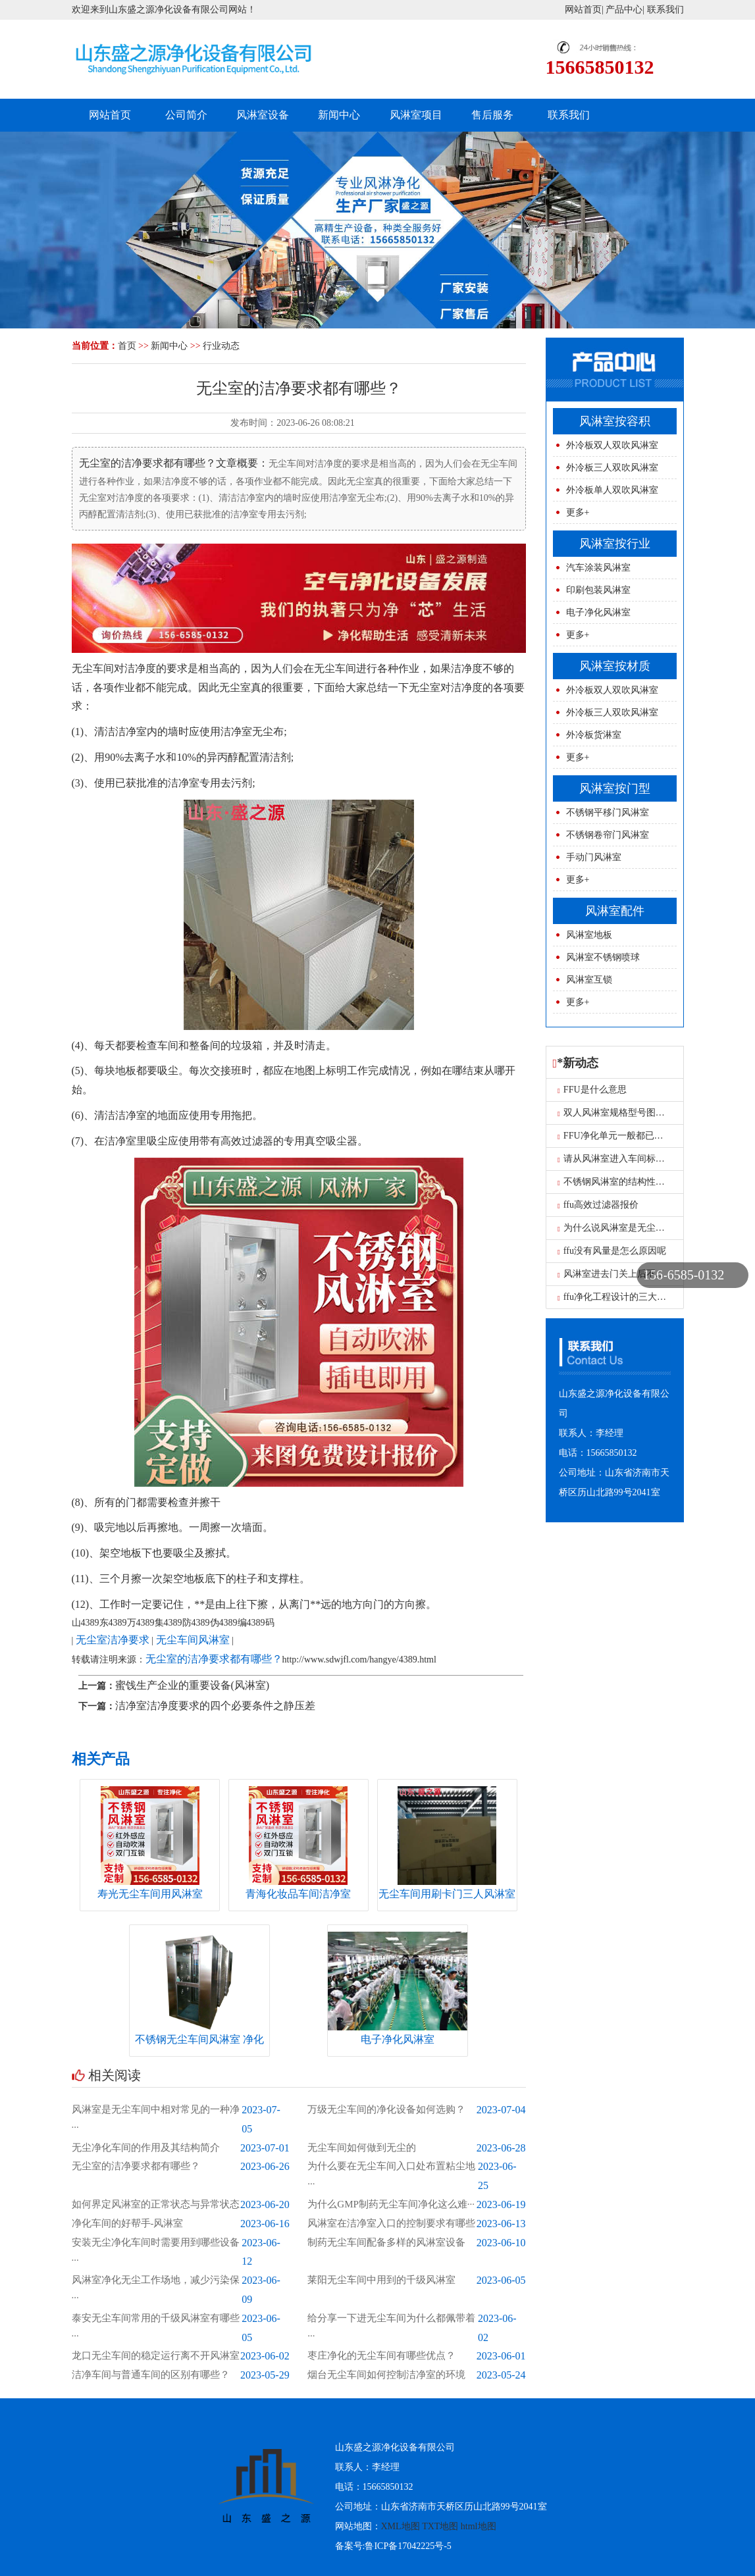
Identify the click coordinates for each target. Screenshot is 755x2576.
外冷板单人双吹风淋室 (612, 490)
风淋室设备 (262, 114)
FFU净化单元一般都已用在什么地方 (634, 1136)
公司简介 (186, 114)
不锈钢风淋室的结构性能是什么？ (630, 1182)
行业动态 (221, 346)
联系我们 (665, 9)
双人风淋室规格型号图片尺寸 (620, 1113)
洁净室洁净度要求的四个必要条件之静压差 (215, 1705)
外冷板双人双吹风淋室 (612, 445)
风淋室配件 (614, 910)
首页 (127, 346)
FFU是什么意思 (592, 1090)
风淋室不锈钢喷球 (603, 957)
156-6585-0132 (683, 1275)
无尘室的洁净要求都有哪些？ (213, 1658)
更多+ (578, 512)
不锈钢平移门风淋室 (607, 812)
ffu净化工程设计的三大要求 (616, 1297)
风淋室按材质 (614, 666)
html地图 (478, 2526)
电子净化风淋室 (598, 612)
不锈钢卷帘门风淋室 (607, 835)
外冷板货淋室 (593, 735)
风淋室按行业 (614, 543)
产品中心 (624, 9)
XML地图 (400, 2526)
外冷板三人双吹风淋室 (612, 468)
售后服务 (492, 114)
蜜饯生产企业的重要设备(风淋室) (192, 1685)
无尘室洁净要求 (112, 1639)
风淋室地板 (589, 935)
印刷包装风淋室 (598, 590)
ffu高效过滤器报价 (598, 1205)
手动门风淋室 (593, 857)
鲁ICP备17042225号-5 (408, 2546)
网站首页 (583, 9)
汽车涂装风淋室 (598, 568)
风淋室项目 (416, 114)
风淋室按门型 (614, 788)
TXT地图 (440, 2526)
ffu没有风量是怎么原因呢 (612, 1251)
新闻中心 (339, 114)
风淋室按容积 (614, 421)
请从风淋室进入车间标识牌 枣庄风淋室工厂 (649, 1159)
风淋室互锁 (589, 980)
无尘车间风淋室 (193, 1639)
